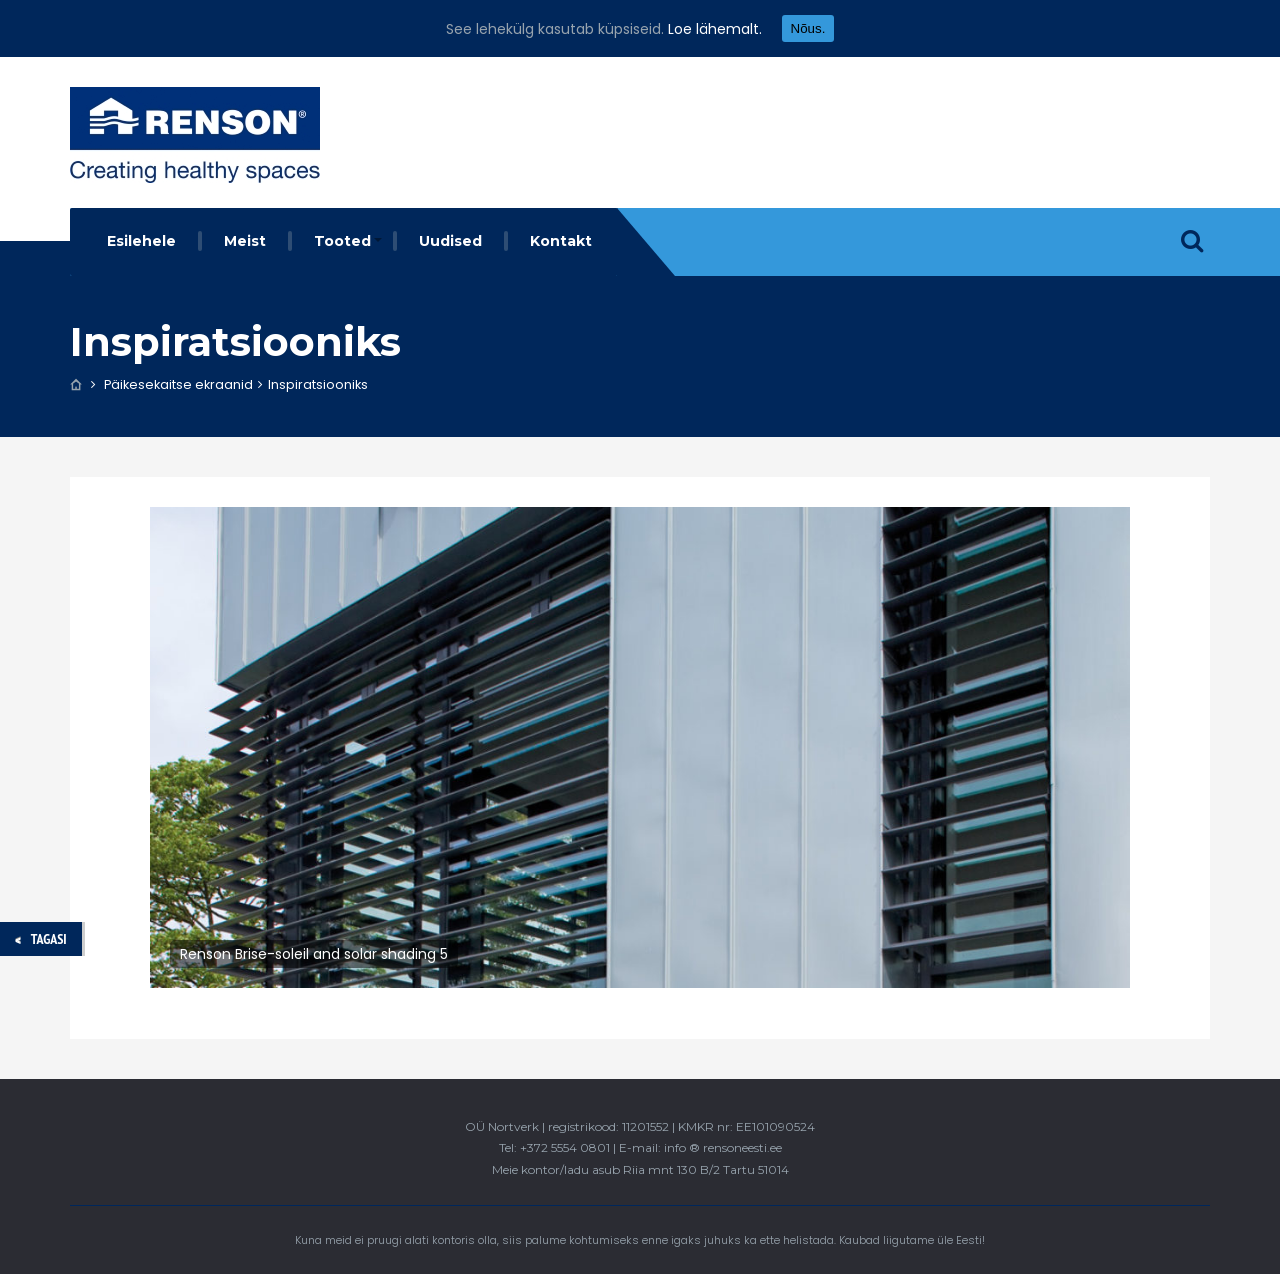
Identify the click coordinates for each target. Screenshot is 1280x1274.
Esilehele (141, 241)
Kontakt (561, 241)
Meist (245, 241)
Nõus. (808, 28)
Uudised (450, 241)
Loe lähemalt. (715, 29)
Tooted (342, 241)
